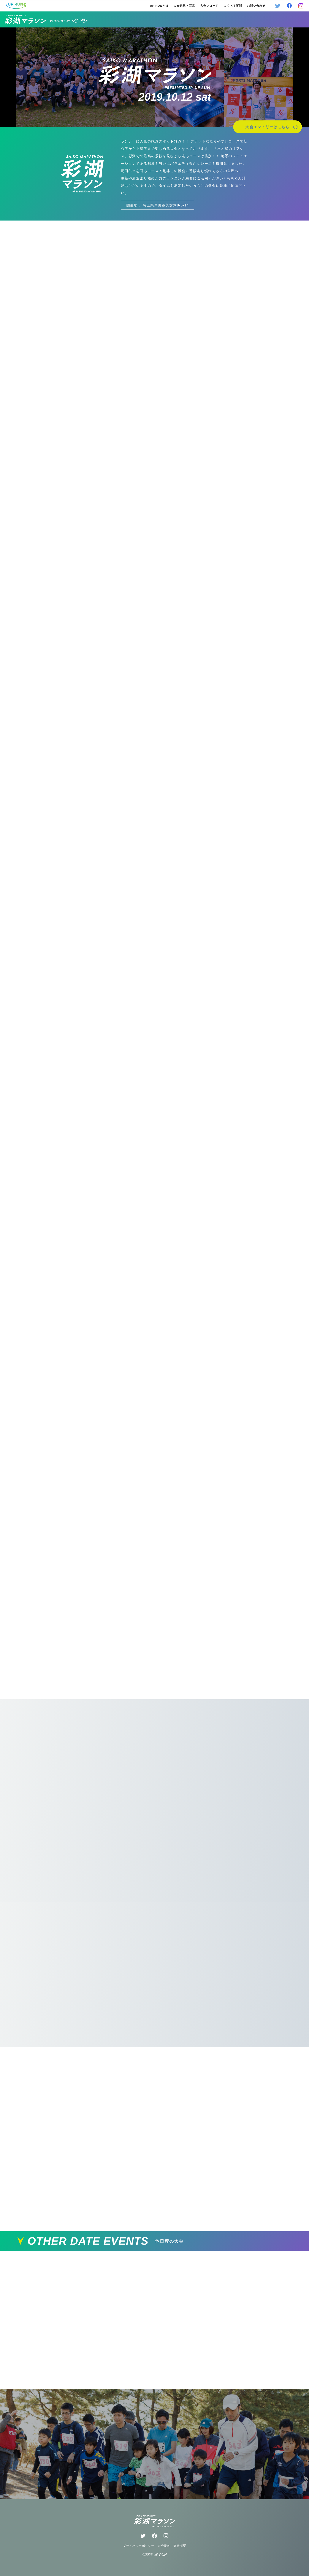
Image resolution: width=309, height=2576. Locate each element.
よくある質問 (232, 5)
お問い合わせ (256, 5)
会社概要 (179, 2545)
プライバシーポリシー (138, 2545)
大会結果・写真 (184, 5)
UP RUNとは (159, 5)
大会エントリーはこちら (271, 127)
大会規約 (164, 2545)
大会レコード (209, 5)
